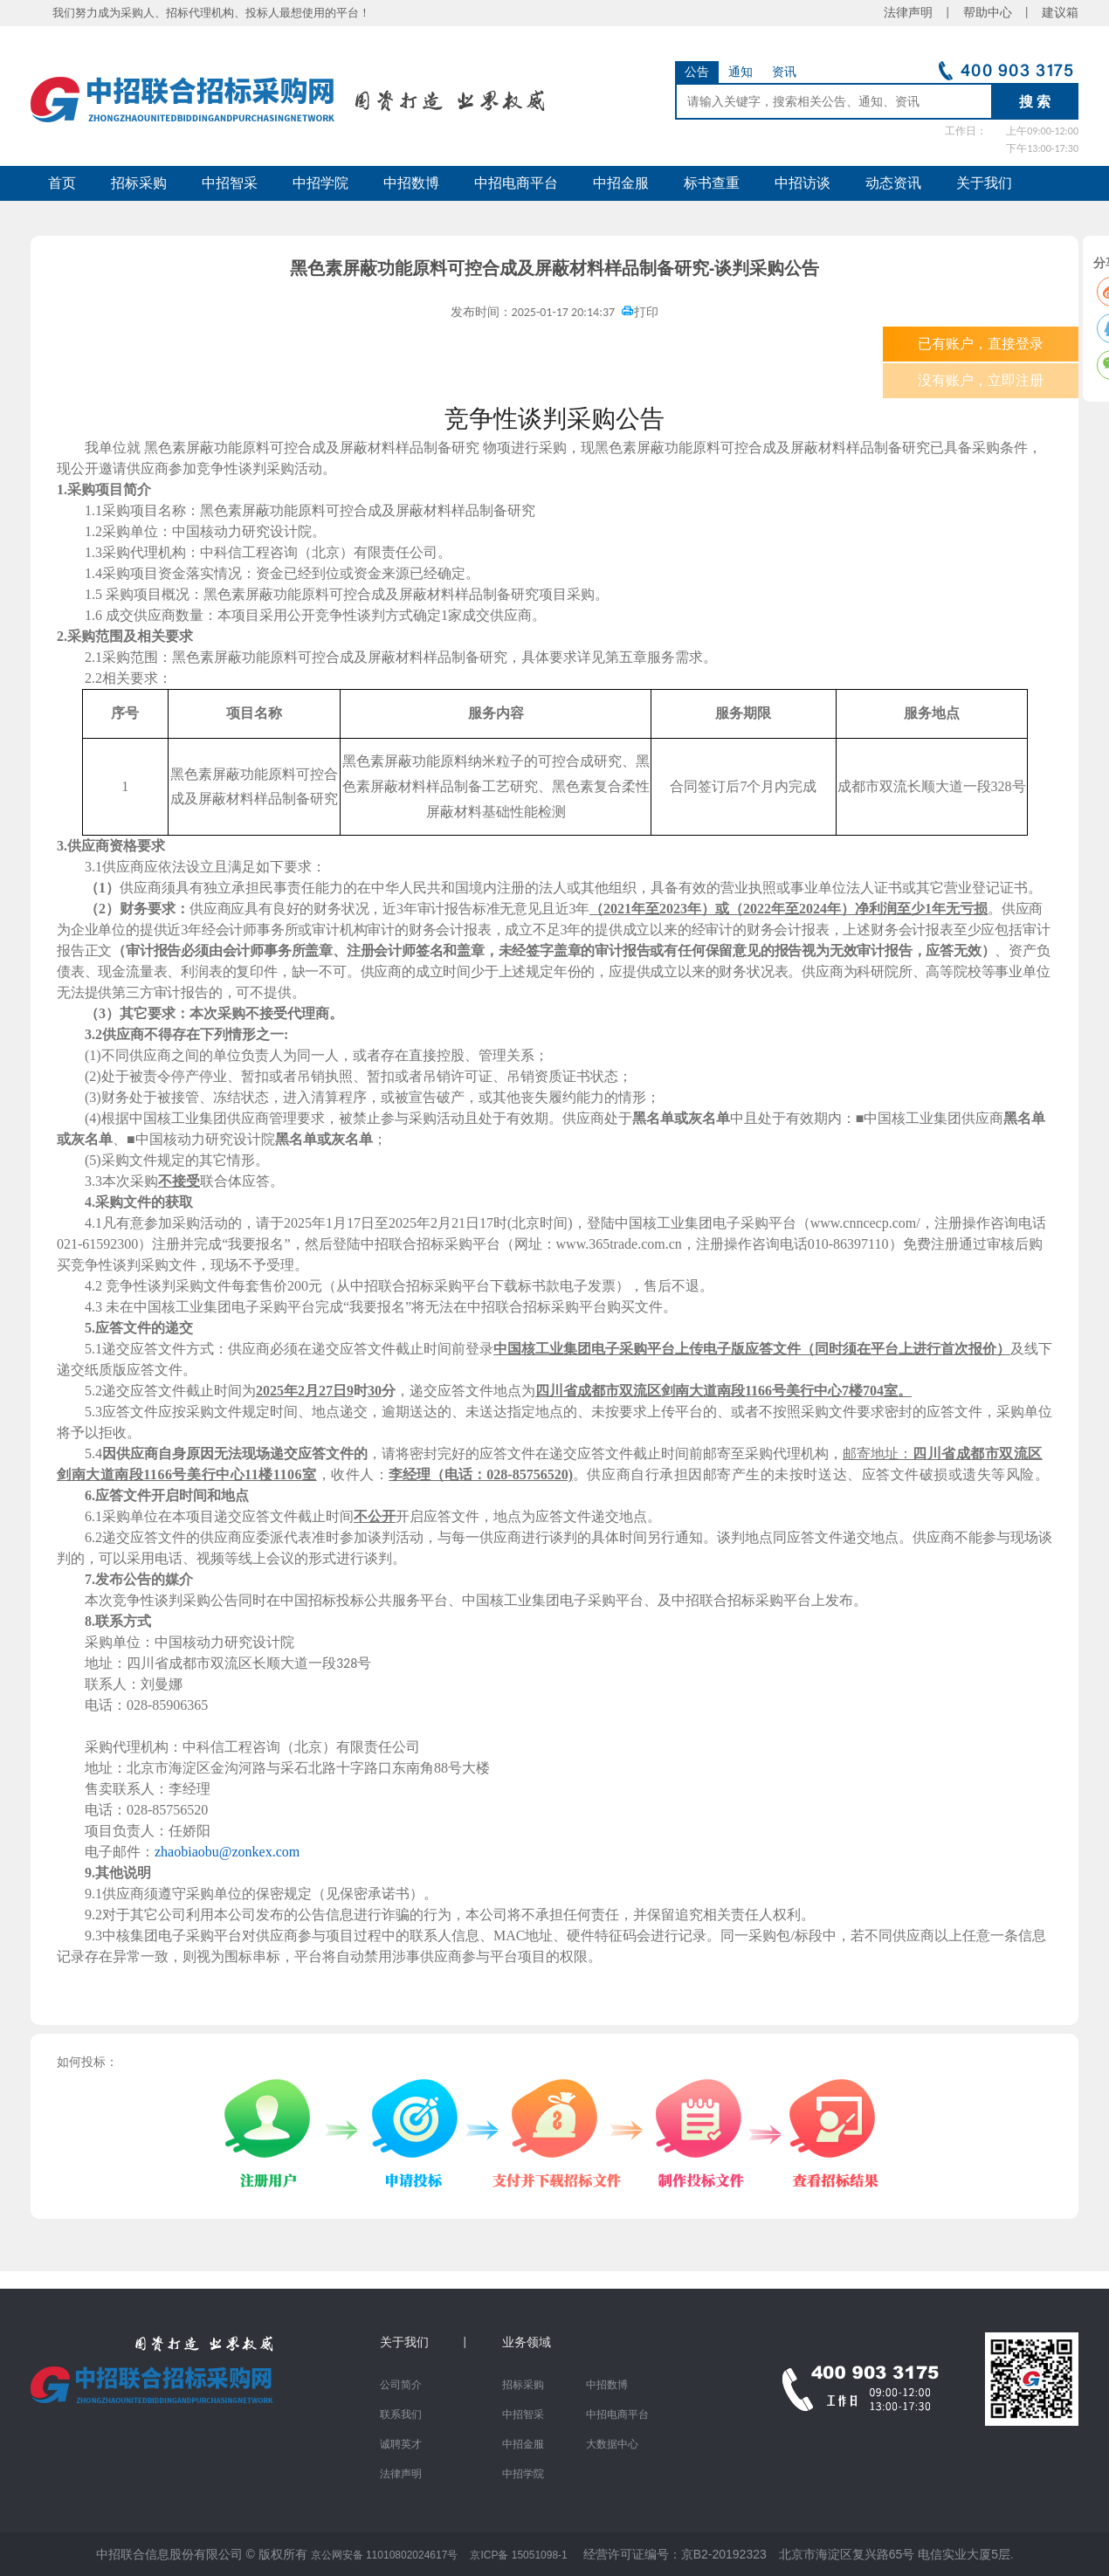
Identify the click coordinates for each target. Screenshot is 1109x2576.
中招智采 (230, 183)
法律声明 (401, 2474)
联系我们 (401, 2414)
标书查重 (712, 183)
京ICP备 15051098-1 (518, 2555)
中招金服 (621, 183)
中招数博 (411, 183)
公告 (697, 72)
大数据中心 (612, 2444)
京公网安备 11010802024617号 (384, 2555)
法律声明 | (923, 12)
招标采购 (139, 183)
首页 (62, 183)
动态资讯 (893, 183)
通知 (740, 72)
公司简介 (401, 2385)
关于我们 (984, 183)
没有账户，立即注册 (981, 380)
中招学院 (320, 183)
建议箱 (1054, 12)
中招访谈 (802, 183)
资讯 (784, 72)
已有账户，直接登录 (981, 343)
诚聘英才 (401, 2444)
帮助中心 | (996, 12)
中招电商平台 (516, 183)
